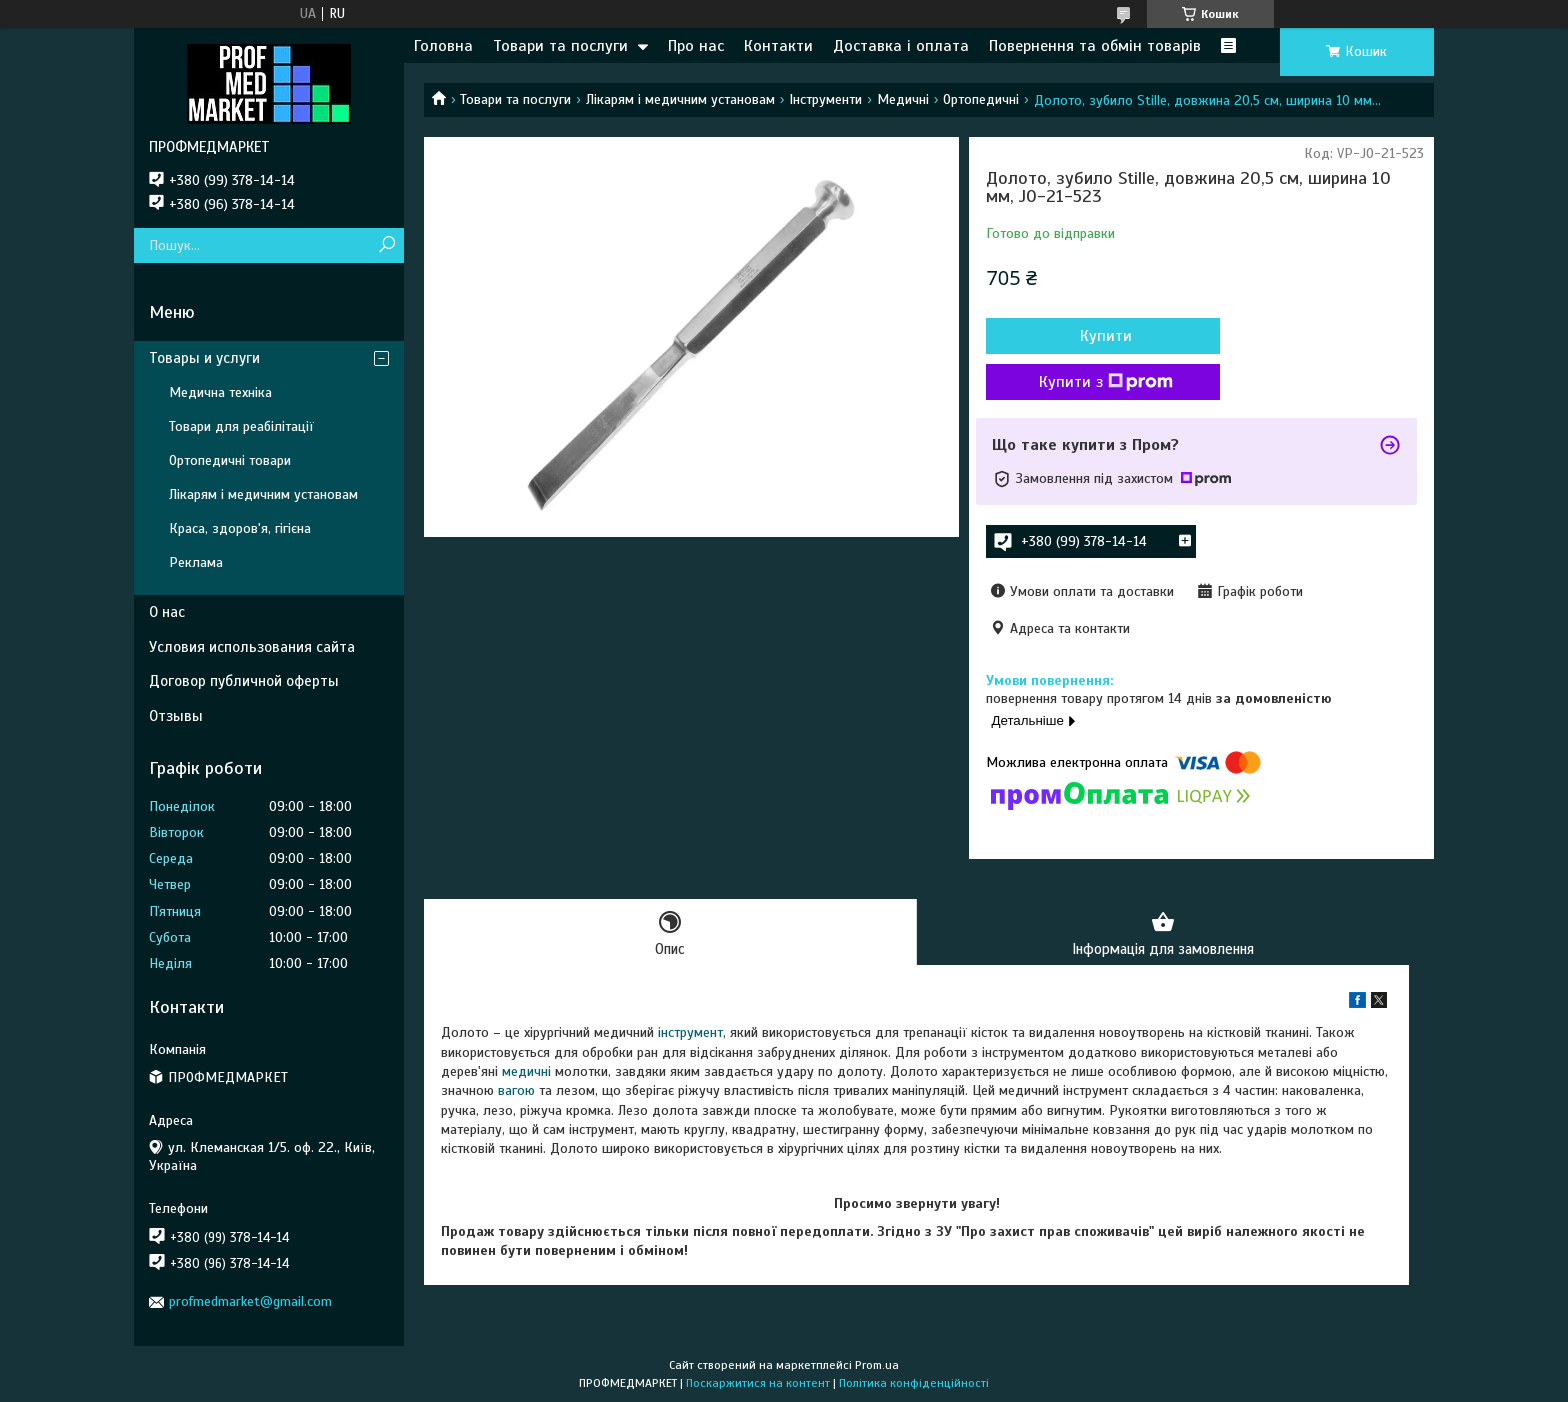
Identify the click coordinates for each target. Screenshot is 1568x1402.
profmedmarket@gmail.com (250, 1301)
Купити (1094, 336)
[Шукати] (386, 245)
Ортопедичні (981, 99)
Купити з (1094, 382)
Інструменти (825, 99)
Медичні (903, 99)
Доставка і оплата (901, 46)
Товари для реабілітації (241, 426)
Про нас (696, 46)
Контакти (778, 46)
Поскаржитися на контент (758, 1383)
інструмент (690, 1033)
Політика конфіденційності (914, 1383)
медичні (526, 1072)
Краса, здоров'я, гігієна (240, 528)
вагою (516, 1091)
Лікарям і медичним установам (680, 99)
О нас (167, 612)
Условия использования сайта (252, 647)
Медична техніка (220, 392)
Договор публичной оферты (244, 681)
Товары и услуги (204, 358)
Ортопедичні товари (230, 460)
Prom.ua (877, 1365)
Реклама (196, 562)
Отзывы (176, 716)
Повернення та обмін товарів (1095, 46)
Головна (443, 46)
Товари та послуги (560, 46)
